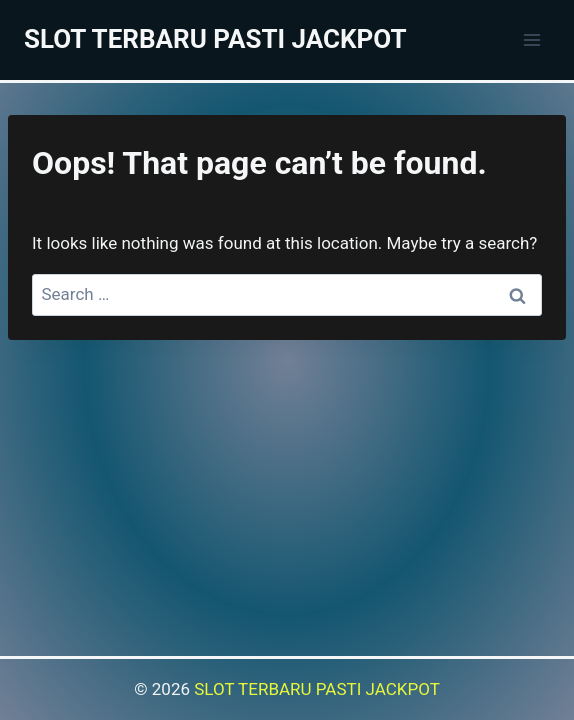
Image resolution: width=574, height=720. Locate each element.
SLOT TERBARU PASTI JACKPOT (317, 689)
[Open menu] (531, 39)
